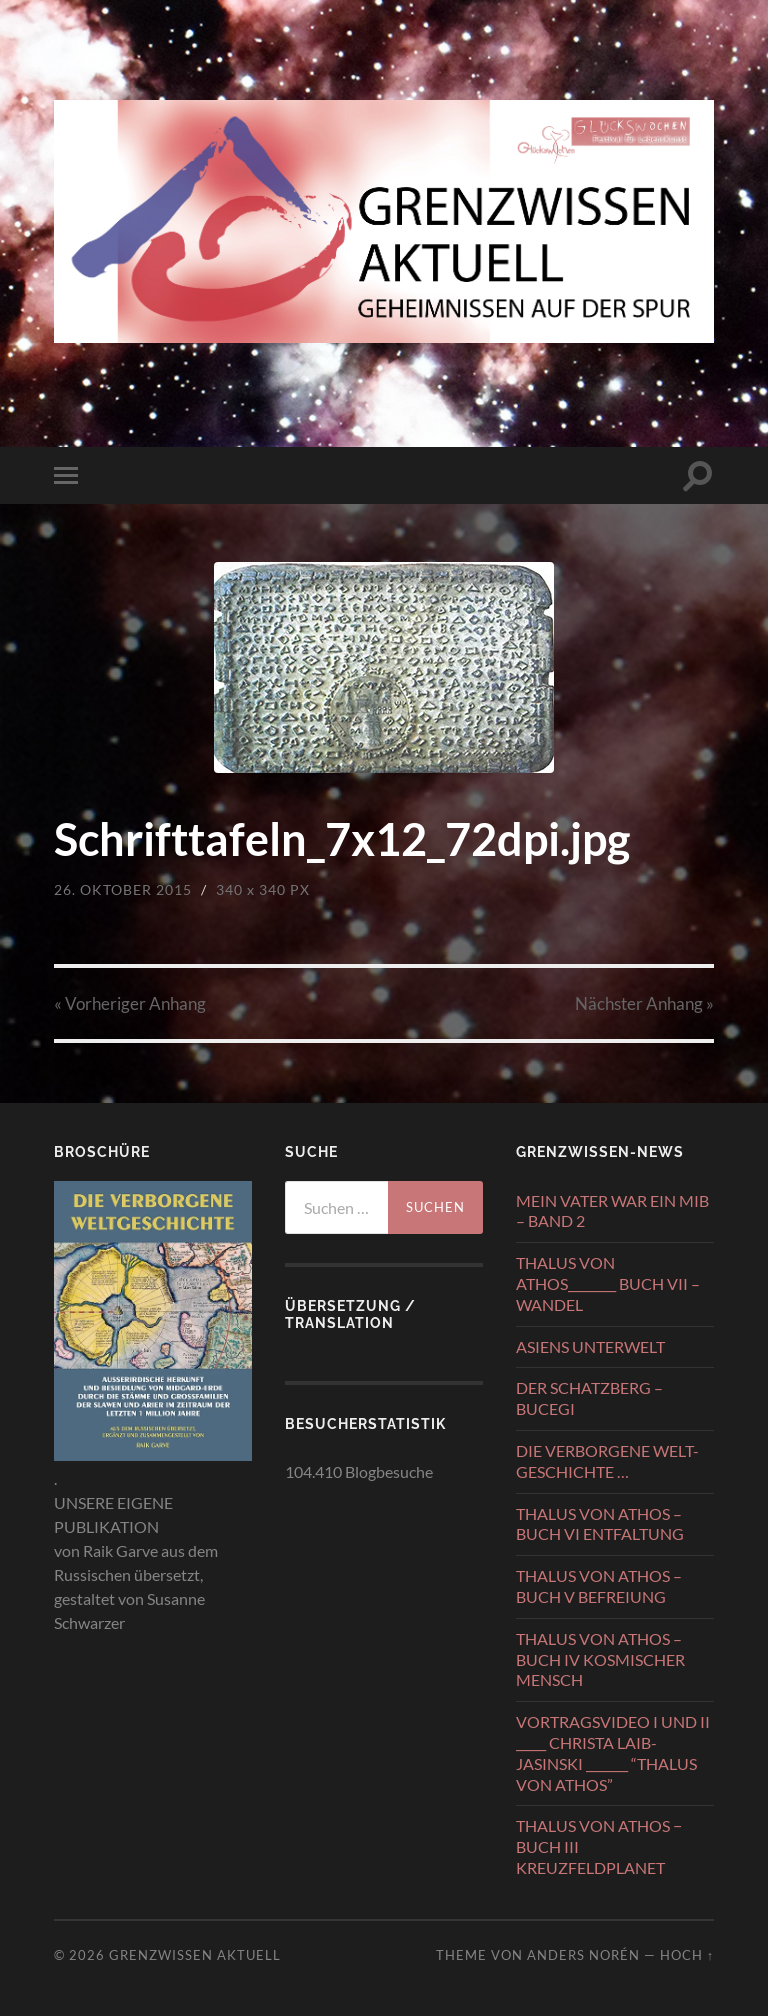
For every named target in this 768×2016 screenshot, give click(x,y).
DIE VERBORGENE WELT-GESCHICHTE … (607, 1461)
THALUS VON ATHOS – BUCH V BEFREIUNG (599, 1586)
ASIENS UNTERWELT (590, 1346)
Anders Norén (583, 1955)
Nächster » (644, 1003)
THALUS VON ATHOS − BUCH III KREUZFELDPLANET (599, 1846)
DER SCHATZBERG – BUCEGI (589, 1398)
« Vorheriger (130, 1003)
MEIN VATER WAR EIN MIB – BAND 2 (612, 1211)
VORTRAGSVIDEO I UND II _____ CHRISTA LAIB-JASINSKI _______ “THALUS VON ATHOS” (613, 1752)
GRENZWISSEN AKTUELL (195, 1955)
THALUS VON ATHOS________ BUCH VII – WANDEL (608, 1283)
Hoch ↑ (687, 1955)
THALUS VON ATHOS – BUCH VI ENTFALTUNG (600, 1524)
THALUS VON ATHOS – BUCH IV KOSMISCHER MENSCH (600, 1659)
